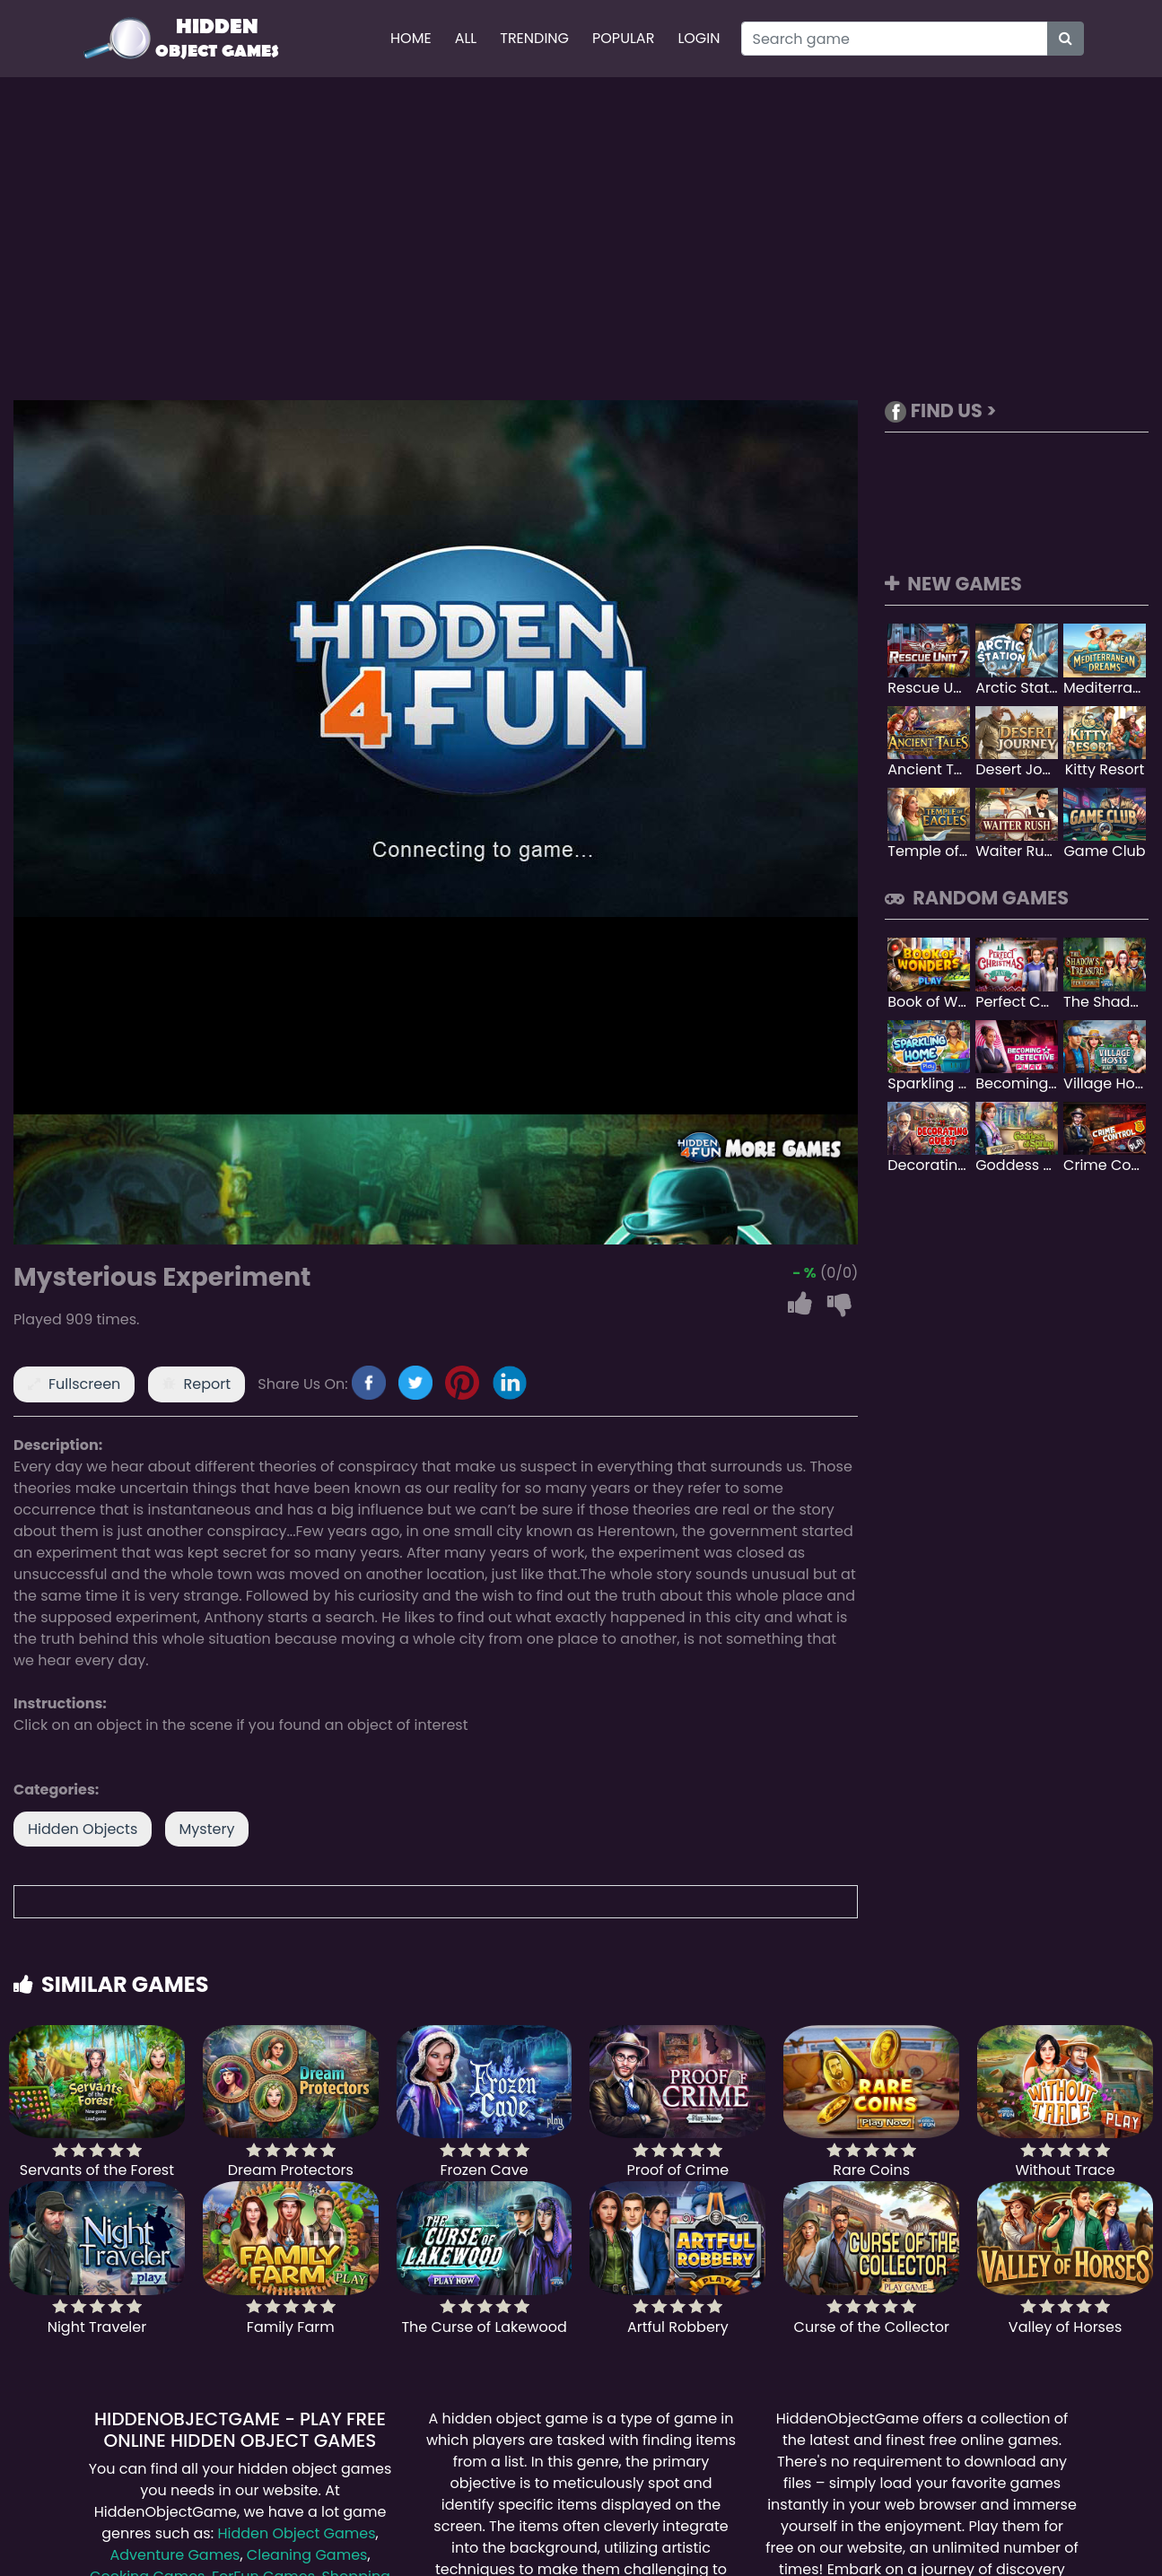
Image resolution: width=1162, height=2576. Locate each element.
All (466, 38)
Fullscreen (84, 1384)
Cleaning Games (307, 2555)
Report (208, 1384)
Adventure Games (174, 2555)
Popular (623, 38)
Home (411, 38)
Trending (534, 38)
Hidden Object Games (296, 2533)
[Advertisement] (581, 238)
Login (698, 38)
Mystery (207, 1829)
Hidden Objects (82, 1829)
